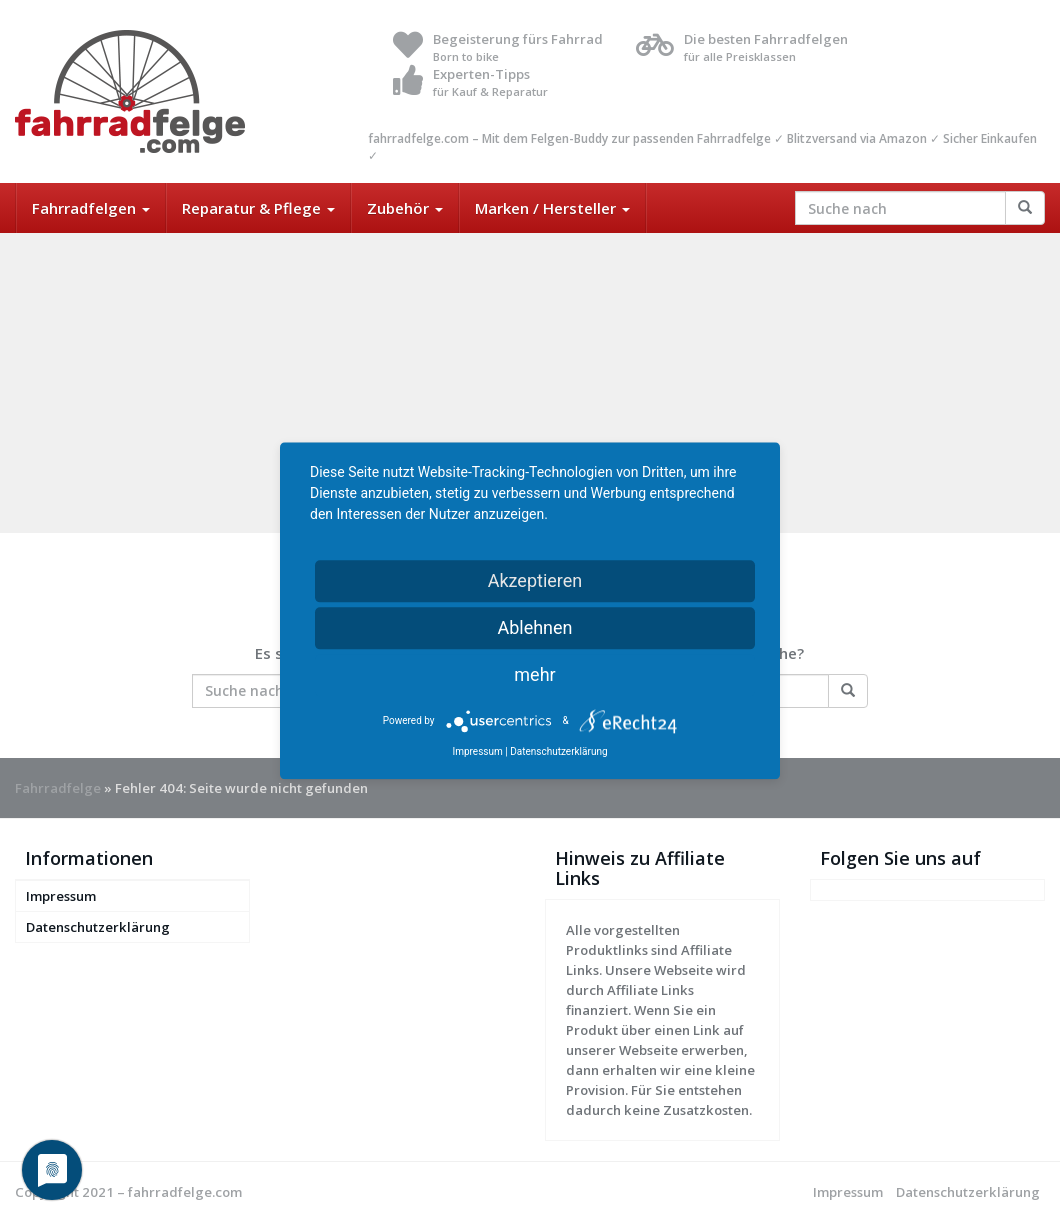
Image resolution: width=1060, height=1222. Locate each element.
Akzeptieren (535, 580)
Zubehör (405, 208)
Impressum (61, 896)
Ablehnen (534, 627)
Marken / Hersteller (552, 208)
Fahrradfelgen (91, 208)
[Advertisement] (530, 383)
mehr (534, 674)
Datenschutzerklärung (98, 927)
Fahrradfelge (58, 788)
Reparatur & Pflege (258, 208)
